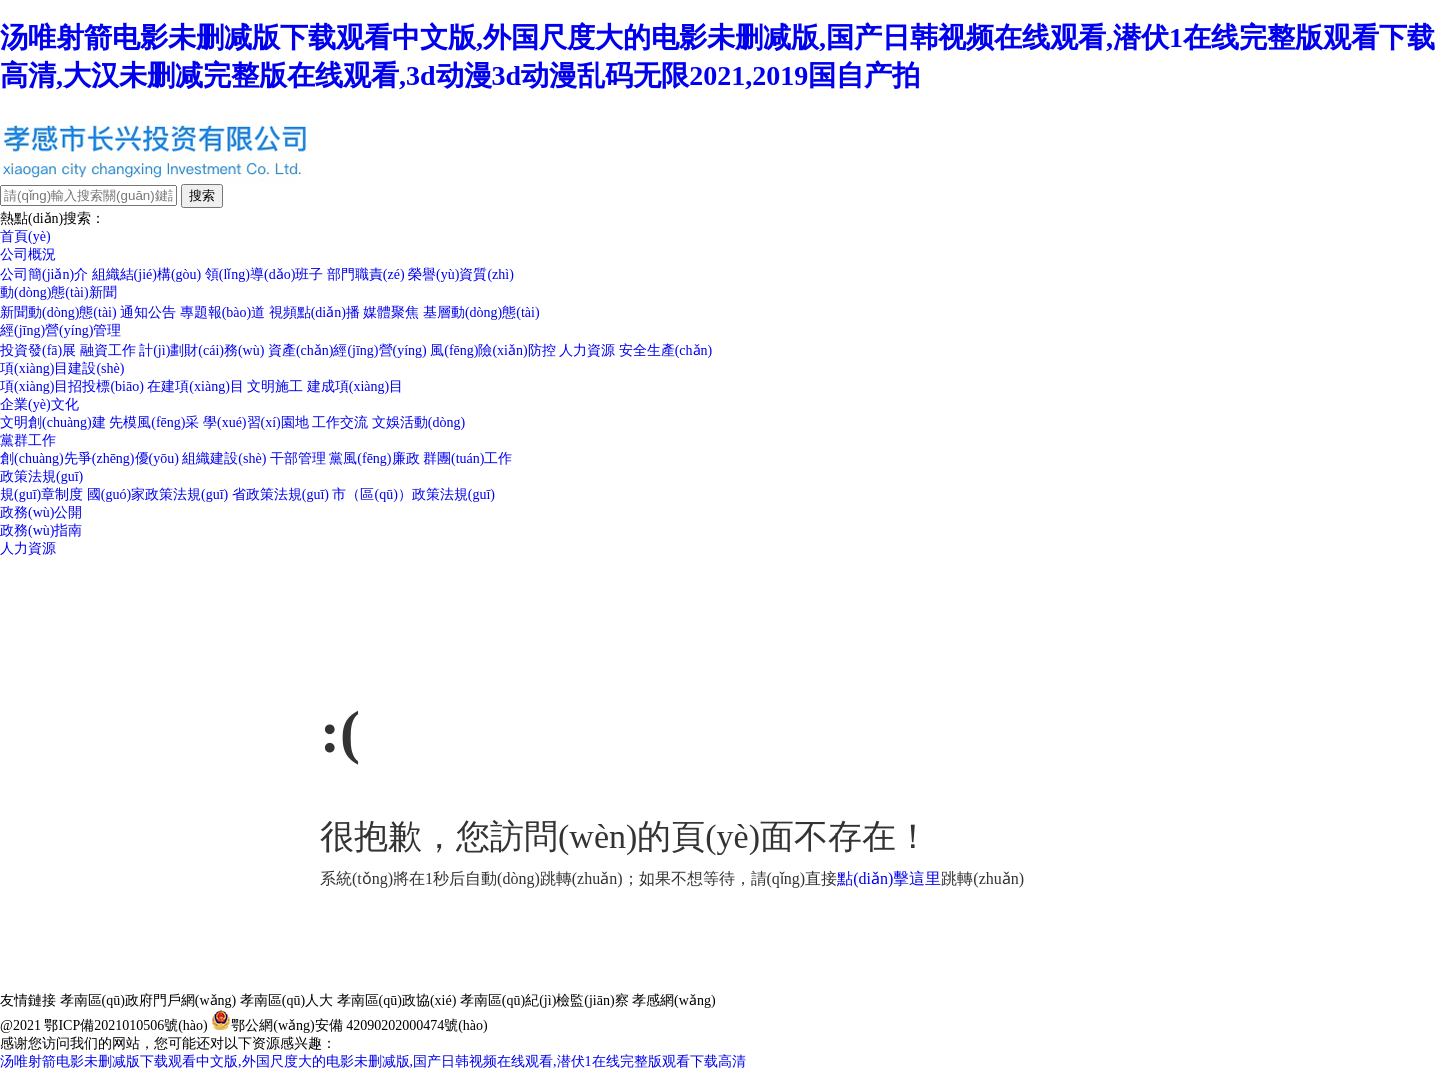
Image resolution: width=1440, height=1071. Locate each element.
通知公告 (148, 312)
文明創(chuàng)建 (53, 422)
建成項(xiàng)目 (355, 386)
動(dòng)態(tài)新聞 (58, 292)
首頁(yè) (25, 236)
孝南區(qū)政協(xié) (397, 1000)
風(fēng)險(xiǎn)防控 (492, 350)
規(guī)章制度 (41, 494)
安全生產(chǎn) (666, 350)
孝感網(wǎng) (673, 1000)
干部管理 (298, 458)
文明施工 (275, 386)
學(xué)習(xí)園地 (256, 422)
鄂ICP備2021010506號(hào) (125, 1025)
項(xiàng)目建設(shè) (62, 368)
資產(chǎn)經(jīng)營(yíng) (347, 350)
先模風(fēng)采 (154, 422)
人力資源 (587, 350)
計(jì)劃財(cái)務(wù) (201, 350)
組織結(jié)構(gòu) (147, 274)
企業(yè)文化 (39, 404)
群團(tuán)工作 (467, 458)
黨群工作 (28, 440)
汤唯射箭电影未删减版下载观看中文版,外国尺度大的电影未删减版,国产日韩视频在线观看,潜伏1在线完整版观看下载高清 (373, 1061)
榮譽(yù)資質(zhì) (461, 274)
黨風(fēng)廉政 (374, 458)
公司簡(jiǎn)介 (44, 274)
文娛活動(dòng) (418, 422)
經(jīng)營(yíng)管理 (60, 330)
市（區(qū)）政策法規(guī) (413, 494)
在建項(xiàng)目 (195, 386)
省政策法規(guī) (280, 494)
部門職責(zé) (366, 274)
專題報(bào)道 (223, 312)
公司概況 (28, 254)
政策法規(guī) (41, 476)
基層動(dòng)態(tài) (481, 312)
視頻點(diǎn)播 (314, 312)
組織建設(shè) (224, 458)
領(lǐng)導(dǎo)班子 (264, 274)
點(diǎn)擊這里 (889, 878)
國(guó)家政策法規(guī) (158, 494)
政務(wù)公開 (41, 512)
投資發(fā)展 (38, 350)
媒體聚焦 (391, 312)
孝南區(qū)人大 (286, 1000)
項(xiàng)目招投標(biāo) (72, 386)
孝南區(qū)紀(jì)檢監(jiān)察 (544, 1000)
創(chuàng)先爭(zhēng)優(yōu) (89, 458)
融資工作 (108, 350)
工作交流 (340, 422)
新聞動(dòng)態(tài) (58, 312)
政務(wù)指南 (41, 530)
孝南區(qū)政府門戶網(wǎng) (148, 1000)
